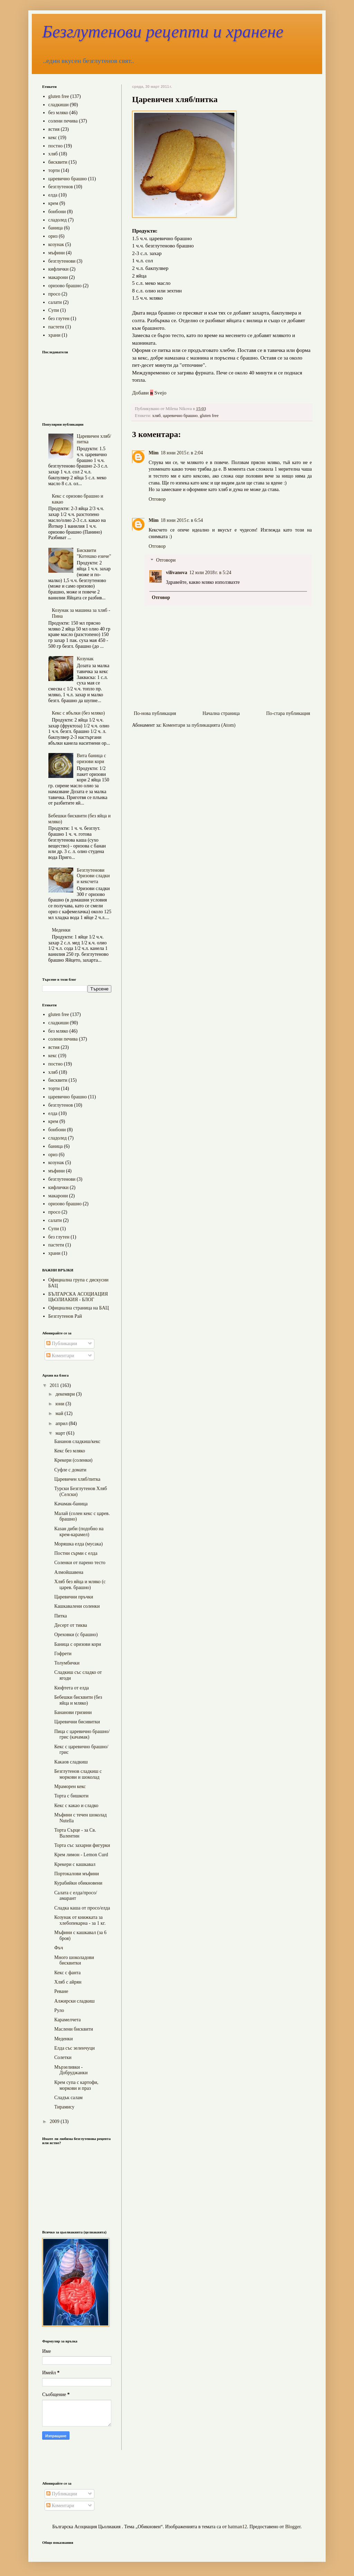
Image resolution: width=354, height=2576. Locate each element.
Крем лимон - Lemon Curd (81, 1854)
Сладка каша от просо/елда (82, 1908)
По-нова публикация (155, 713)
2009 (55, 2121)
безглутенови (62, 261)
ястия (54, 129)
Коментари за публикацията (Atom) (199, 725)
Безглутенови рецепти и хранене (162, 31)
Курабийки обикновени (78, 1883)
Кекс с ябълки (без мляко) (78, 713)
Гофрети (63, 1653)
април (62, 1423)
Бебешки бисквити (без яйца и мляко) (78, 1700)
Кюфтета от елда (71, 1687)
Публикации (61, 1343)
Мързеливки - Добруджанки (70, 2070)
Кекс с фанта (67, 1972)
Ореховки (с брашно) (76, 1634)
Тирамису (64, 2107)
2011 (55, 1385)
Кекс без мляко (69, 1450)
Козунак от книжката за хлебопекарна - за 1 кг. (79, 1920)
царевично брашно (180, 415)
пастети (56, 326)
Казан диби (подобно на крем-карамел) (79, 1531)
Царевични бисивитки (77, 1721)
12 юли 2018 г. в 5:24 (210, 572)
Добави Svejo (149, 393)
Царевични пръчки (73, 1596)
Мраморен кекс (70, 1786)
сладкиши (58, 104)
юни (60, 1403)
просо (54, 294)
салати (55, 302)
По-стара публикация (288, 713)
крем (53, 203)
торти (54, 170)
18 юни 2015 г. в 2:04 (182, 452)
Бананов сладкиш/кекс (77, 1441)
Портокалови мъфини (76, 1873)
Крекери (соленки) (73, 1460)
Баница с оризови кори (77, 1644)
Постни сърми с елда (75, 1553)
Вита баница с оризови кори (91, 758)
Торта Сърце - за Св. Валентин (75, 1833)
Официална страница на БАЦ (78, 1307)
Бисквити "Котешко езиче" (94, 553)
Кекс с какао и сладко (76, 1805)
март (60, 1433)
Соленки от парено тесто (79, 1562)
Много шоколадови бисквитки (74, 1960)
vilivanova (176, 572)
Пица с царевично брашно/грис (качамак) (82, 1734)
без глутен (58, 318)
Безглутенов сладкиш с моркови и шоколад (78, 1774)
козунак (56, 244)
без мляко (58, 112)
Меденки (61, 930)
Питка (60, 1615)
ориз (53, 236)
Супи (53, 310)
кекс (52, 137)
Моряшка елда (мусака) (78, 1543)
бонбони (57, 211)
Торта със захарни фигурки (82, 1845)
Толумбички (67, 1663)
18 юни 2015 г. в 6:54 (182, 520)
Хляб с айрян (68, 1982)
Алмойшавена (68, 1572)
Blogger (292, 2526)
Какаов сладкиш (71, 1762)
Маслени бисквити (73, 2029)
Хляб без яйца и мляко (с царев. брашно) (79, 1584)
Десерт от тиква (70, 1625)
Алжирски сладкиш (74, 2001)
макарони (58, 277)
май (59, 1413)
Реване (61, 1991)
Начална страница (221, 713)
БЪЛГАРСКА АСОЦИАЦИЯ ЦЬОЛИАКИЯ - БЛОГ (78, 1297)
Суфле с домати (70, 1469)
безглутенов (60, 186)
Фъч (58, 1947)
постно (55, 145)
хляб (156, 415)
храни (54, 335)
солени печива (63, 121)
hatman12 (237, 2526)
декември (65, 1394)
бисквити (57, 162)
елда (53, 195)
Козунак (85, 658)
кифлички (58, 269)
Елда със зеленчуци (74, 2048)
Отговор (157, 499)
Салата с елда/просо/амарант (75, 1895)
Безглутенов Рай (65, 1316)
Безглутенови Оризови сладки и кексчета (93, 876)
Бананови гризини (73, 1712)
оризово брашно (65, 285)
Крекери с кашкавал (74, 1864)
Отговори (166, 560)
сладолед (57, 220)
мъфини (56, 252)
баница (55, 227)
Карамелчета (67, 2019)
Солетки (63, 2057)
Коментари (60, 1355)
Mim (154, 452)
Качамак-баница (71, 1503)
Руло (59, 2010)
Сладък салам (68, 2097)
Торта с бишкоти (71, 1795)
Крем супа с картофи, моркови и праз (76, 2085)
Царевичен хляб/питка (77, 1479)
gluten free (209, 415)
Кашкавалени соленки (77, 1606)
